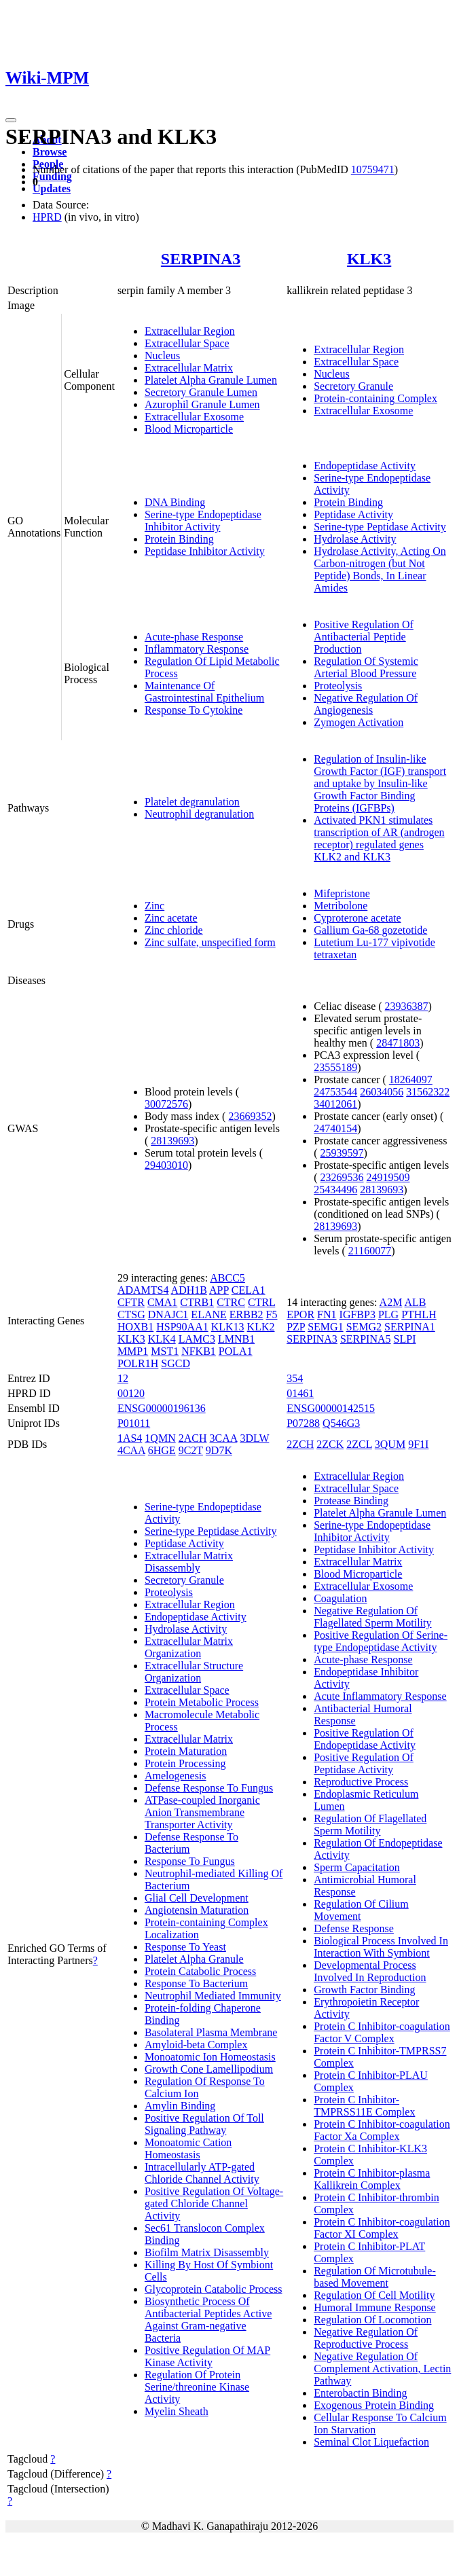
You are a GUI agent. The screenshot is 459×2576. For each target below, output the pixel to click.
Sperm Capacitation (357, 1867)
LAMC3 (197, 1339)
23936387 (406, 1006)
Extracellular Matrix (189, 368)
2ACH (193, 1438)
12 (122, 1378)
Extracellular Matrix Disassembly (189, 1562)
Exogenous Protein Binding (374, 2405)
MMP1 (132, 1351)
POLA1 (236, 1351)
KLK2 (261, 1326)
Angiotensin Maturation (197, 1910)
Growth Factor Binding (364, 1989)
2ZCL (359, 1444)
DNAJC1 (168, 1314)
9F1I (418, 1444)
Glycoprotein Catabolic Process (213, 2289)
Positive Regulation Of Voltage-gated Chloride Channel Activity (214, 2203)
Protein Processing (185, 1763)
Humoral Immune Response (375, 2307)
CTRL (261, 1302)
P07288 (303, 1423)
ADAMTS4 (143, 1290)
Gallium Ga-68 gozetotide (370, 930)
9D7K (219, 1450)
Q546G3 (341, 1423)
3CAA (223, 1438)
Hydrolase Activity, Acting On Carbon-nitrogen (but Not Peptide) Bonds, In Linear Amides (380, 569)
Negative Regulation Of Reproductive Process (366, 2338)
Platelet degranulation (192, 802)
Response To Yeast (185, 1947)
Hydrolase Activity (355, 539)
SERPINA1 (409, 1326)
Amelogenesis (175, 1775)
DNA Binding (175, 502)
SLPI (405, 1339)
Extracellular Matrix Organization (189, 1647)
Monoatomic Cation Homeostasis (188, 2148)
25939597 (342, 1153)
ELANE (208, 1314)
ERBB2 (246, 1314)
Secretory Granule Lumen (201, 392)
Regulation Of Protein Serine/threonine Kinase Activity (197, 2387)
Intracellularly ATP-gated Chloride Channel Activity (202, 2173)
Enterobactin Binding (360, 2393)
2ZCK (330, 1444)
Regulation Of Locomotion (372, 2319)
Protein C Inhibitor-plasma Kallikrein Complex (372, 2179)
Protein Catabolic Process (200, 1971)
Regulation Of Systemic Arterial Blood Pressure (366, 667)
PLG (388, 1314)
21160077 (369, 1250)
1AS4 (129, 1438)
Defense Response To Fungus (209, 1788)
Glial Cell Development (197, 1898)
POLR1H (137, 1363)
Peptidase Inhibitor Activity (205, 551)
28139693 (172, 1140)
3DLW (254, 1438)
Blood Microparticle (189, 429)
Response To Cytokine (193, 710)
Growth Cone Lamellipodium (209, 2069)
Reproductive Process (361, 1782)
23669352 (250, 1116)
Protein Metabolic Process (202, 1702)
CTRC (231, 1302)
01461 (300, 1393)
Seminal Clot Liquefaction (371, 2442)
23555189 (335, 1067)
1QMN (160, 1438)
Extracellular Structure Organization (194, 1672)
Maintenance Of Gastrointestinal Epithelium (204, 692)
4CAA (131, 1450)
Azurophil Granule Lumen (202, 404)
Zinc (154, 905)
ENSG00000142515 (331, 1408)
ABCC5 (227, 1278)
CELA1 (248, 1290)
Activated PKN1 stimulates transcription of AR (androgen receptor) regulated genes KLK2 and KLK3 (379, 838)
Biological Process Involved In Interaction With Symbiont (381, 1947)
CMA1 (162, 1302)
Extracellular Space (187, 343)
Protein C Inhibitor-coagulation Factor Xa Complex (382, 2130)
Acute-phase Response (194, 636)
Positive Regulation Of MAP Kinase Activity (207, 2356)
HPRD (47, 217)
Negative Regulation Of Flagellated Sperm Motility (372, 1617)
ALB (415, 1302)
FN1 (326, 1314)
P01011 (133, 1423)
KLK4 (162, 1339)
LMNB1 (236, 1339)
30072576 (166, 1104)
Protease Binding (351, 1500)
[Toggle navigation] (10, 120)
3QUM (390, 1444)
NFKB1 (198, 1351)
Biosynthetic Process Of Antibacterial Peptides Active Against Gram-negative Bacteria (208, 2320)
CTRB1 (197, 1302)
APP (219, 1290)
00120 (131, 1393)
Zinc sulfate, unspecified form (210, 942)
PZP (296, 1326)
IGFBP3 (357, 1314)
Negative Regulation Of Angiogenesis (366, 704)
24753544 (335, 1091)
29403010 (166, 1165)
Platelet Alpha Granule (194, 1959)
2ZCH (300, 1444)
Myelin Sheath (176, 2411)
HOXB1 (135, 1326)
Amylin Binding (180, 2105)
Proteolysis (338, 685)
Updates (52, 188)
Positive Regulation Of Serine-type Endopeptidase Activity (380, 1641)
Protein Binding (179, 539)
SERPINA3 (200, 259)
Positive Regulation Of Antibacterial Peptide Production (364, 637)
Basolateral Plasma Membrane (211, 2032)
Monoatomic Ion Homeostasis (210, 2057)
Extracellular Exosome (194, 416)
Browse (50, 152)
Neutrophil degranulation (199, 814)
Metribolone (340, 905)
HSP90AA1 (182, 1326)
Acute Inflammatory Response (380, 1696)
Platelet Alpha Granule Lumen (211, 380)
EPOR (300, 1314)
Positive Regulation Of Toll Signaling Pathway (204, 2124)
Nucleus (162, 355)
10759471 (372, 169)
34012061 (335, 1104)
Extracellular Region (190, 331)
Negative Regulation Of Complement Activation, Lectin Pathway (382, 2369)
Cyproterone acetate (357, 918)
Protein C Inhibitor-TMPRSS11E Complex (364, 2106)
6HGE (162, 1450)
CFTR (131, 1302)
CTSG (131, 1314)
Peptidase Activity (353, 514)
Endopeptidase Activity (365, 465)
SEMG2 (364, 1326)
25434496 (335, 1189)
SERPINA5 (365, 1339)
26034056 (381, 1091)
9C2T (191, 1450)
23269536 (342, 1177)
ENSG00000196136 (161, 1408)
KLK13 (227, 1326)
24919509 (388, 1177)
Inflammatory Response (197, 649)
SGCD (175, 1363)
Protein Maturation (186, 1751)
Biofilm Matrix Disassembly (207, 2252)
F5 (272, 1314)
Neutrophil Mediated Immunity (213, 1995)
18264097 (411, 1079)
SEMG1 (325, 1326)
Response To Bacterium (196, 1983)
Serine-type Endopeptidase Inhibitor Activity (203, 520)
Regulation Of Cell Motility (374, 2295)
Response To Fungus (190, 1861)
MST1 (165, 1351)
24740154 (335, 1128)
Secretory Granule (353, 386)
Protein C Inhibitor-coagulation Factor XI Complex (382, 2228)
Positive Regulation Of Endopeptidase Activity (365, 1739)
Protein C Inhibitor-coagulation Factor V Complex (382, 2032)
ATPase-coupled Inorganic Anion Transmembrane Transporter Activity (202, 1812)
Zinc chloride (174, 930)
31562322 (427, 1091)
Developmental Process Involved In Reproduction (370, 1971)
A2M (391, 1302)
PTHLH (419, 1314)
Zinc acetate (171, 918)
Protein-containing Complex (375, 398)
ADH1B (189, 1290)
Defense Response (354, 1928)
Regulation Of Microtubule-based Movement (375, 2277)
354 (295, 1378)
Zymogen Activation (358, 722)
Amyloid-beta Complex (196, 2044)
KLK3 (369, 259)
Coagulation (340, 1598)
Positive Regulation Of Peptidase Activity (364, 1763)
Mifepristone (342, 893)
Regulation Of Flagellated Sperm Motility (370, 1824)
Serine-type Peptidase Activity (380, 526)
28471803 (398, 1043)
